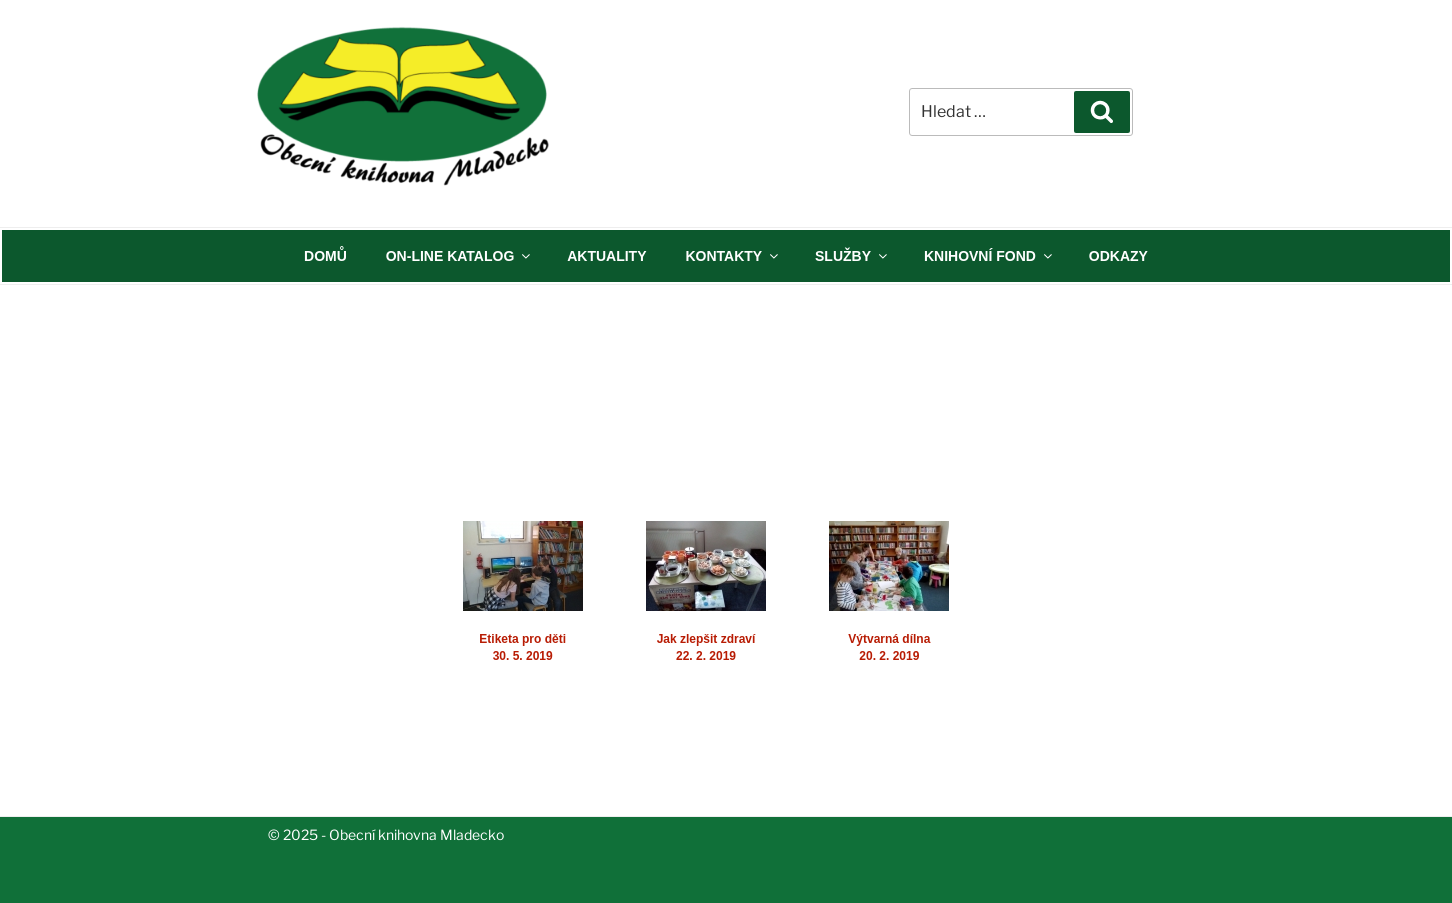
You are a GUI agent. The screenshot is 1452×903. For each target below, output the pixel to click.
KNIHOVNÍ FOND (989, 256)
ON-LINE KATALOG (460, 256)
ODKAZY (1118, 256)
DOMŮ (325, 256)
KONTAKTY (733, 256)
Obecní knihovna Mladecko (416, 834)
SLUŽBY (852, 256)
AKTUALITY (606, 256)
